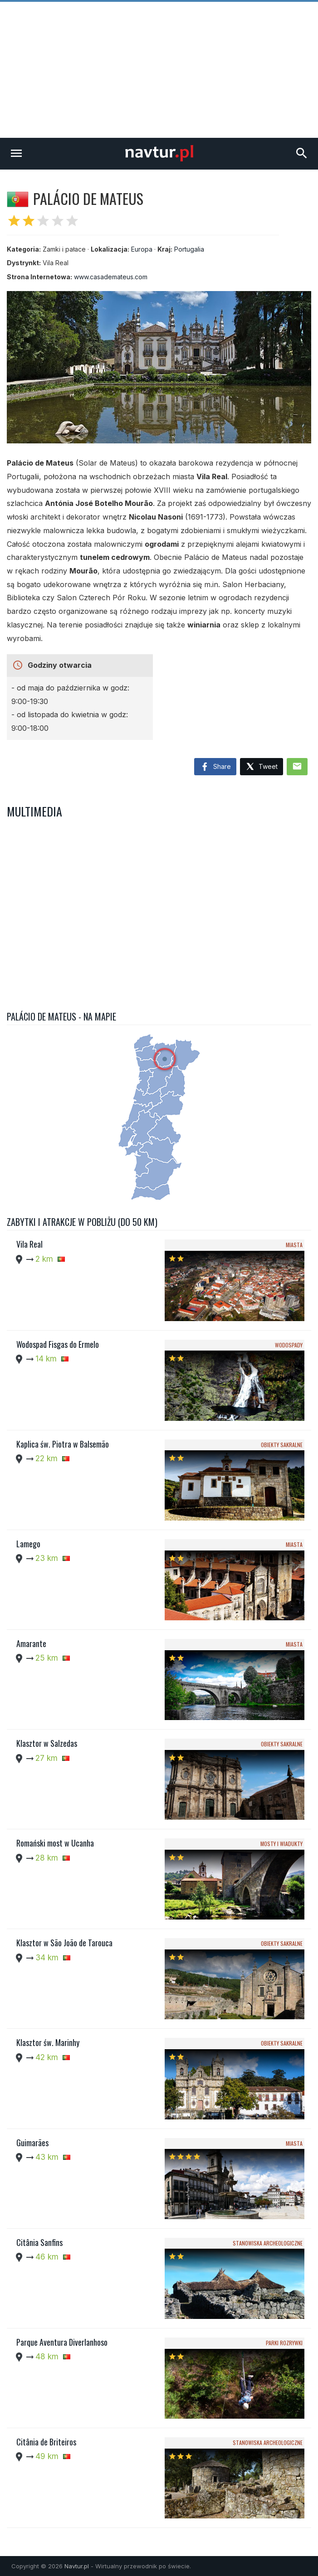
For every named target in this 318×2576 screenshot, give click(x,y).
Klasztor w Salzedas (46, 1743)
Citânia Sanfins (39, 2242)
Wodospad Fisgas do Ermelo (57, 1344)
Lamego (28, 1544)
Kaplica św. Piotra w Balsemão (62, 1444)
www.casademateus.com (110, 277)
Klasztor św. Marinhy (47, 2042)
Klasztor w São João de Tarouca (64, 1943)
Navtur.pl (76, 2566)
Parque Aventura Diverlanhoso (62, 2342)
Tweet (261, 767)
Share (215, 767)
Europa (141, 249)
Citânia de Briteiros (46, 2442)
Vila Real (29, 1244)
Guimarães (32, 2142)
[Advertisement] (159, 69)
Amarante (31, 1643)
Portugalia (189, 249)
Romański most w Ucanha (55, 1843)
